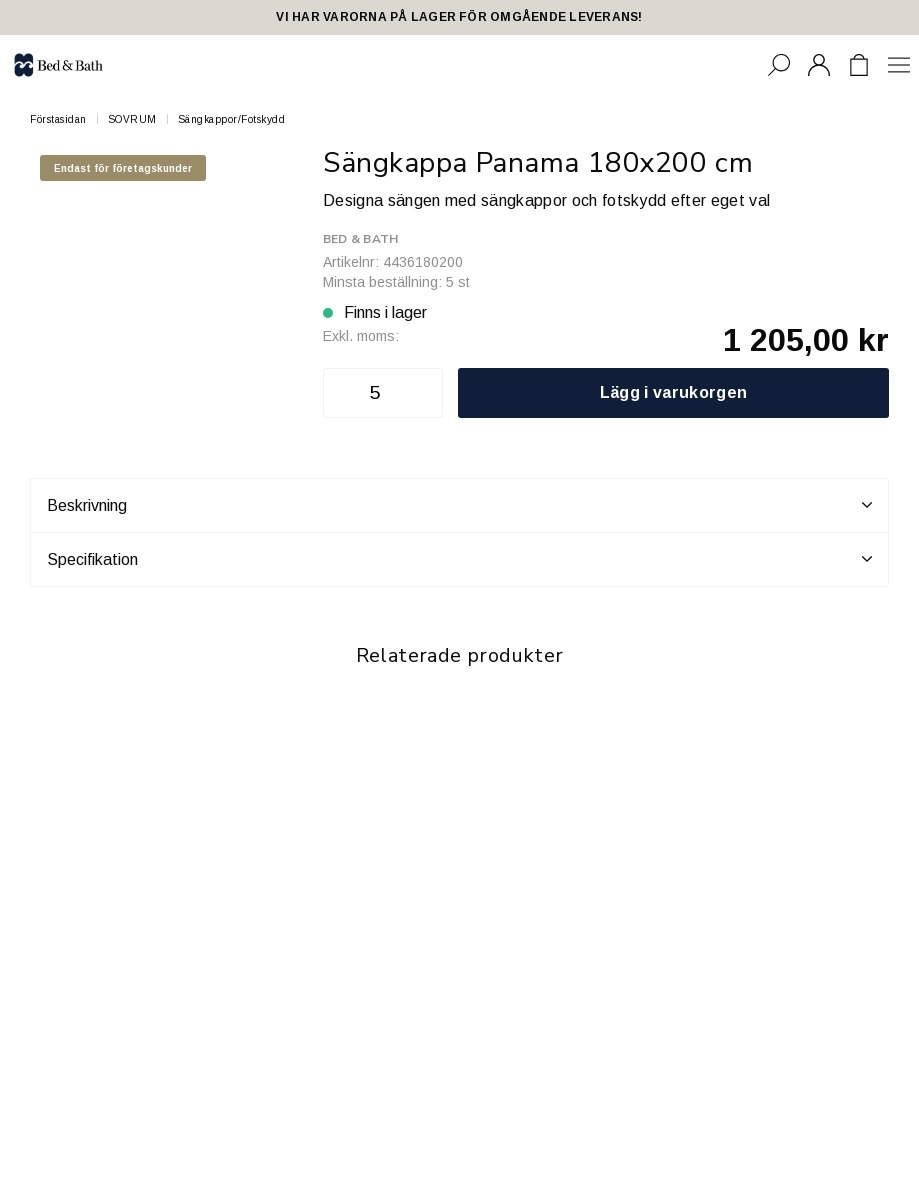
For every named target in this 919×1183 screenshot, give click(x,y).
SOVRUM (132, 119)
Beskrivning (459, 505)
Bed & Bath (360, 239)
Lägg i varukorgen (673, 392)
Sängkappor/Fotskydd (232, 119)
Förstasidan (58, 119)
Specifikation (459, 559)
